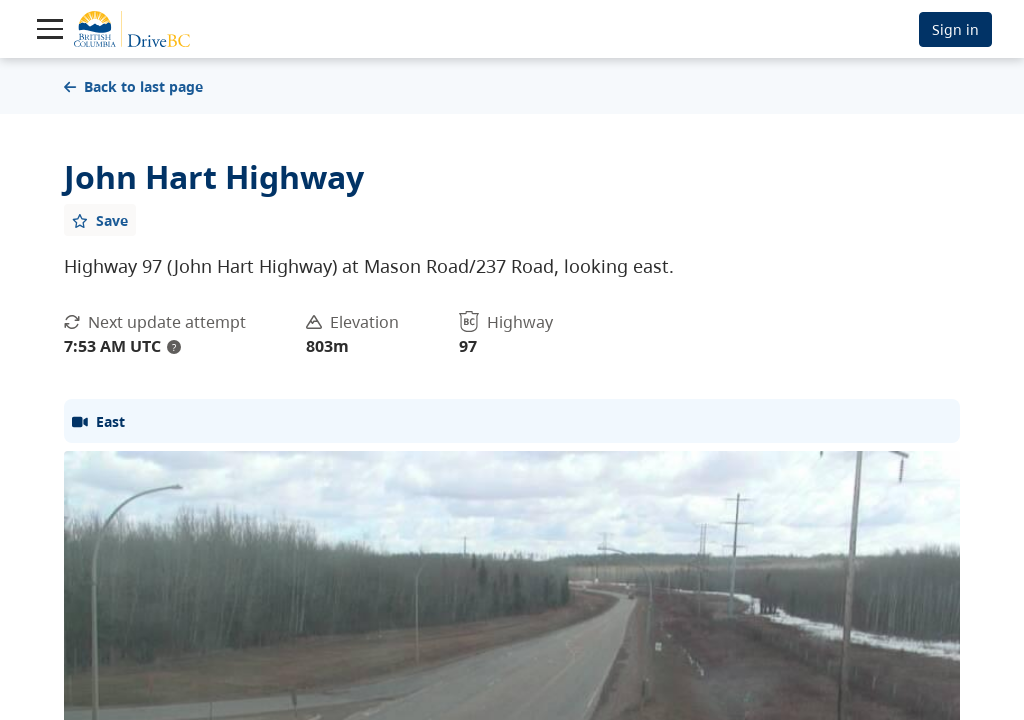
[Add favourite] (100, 220)
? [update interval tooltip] (174, 347)
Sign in (955, 29)
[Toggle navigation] (50, 29)
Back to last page (133, 86)
